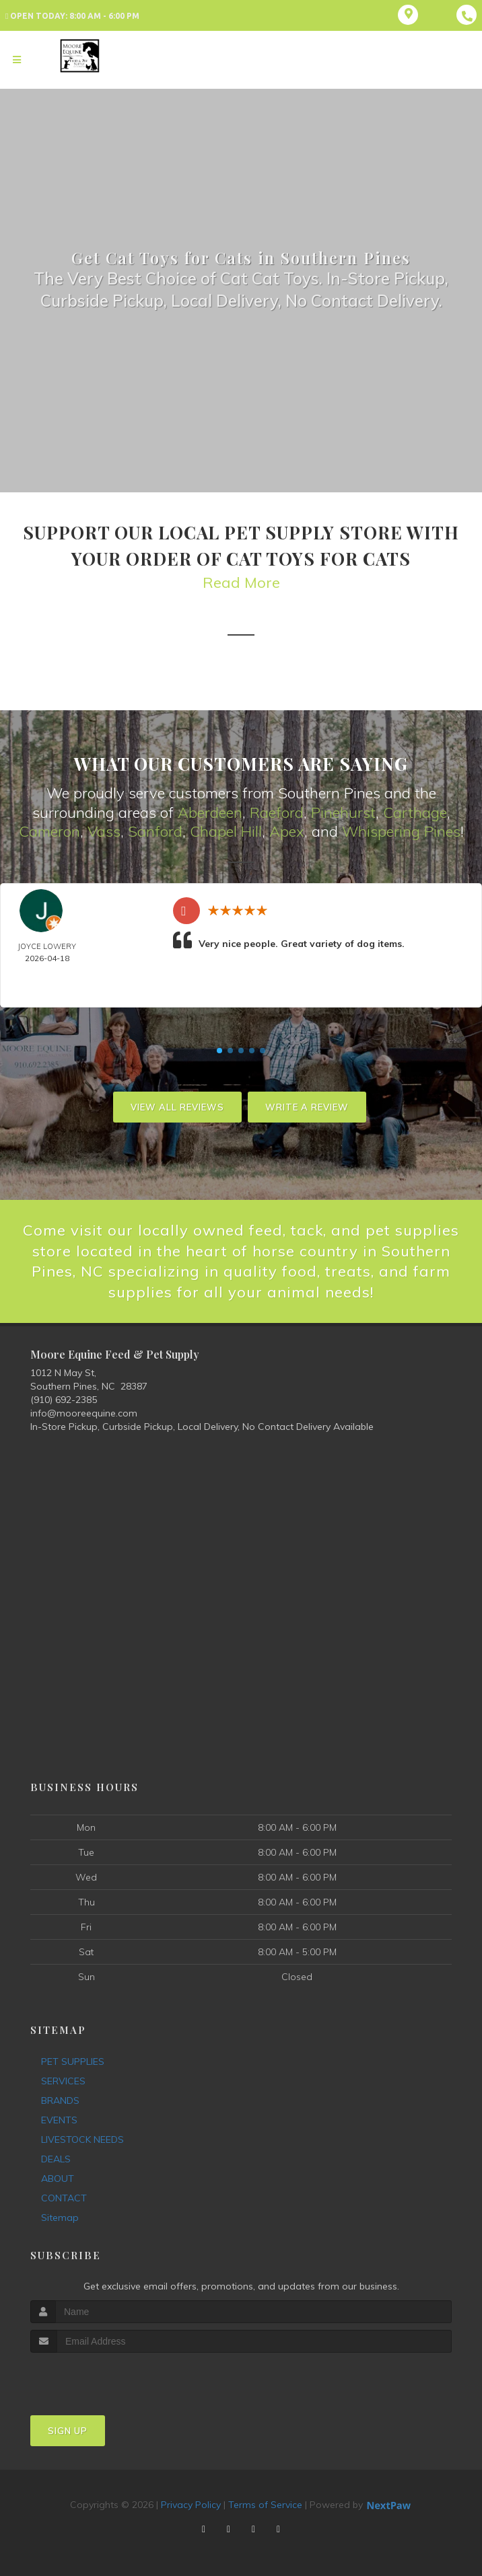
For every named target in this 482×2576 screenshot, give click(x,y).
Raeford (277, 812)
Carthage (415, 812)
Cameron (49, 831)
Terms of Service (265, 2505)
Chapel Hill (226, 831)
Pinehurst (343, 812)
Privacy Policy (191, 2505)
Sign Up (68, 2430)
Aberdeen (210, 812)
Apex (286, 831)
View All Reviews (177, 1107)
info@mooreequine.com (83, 1413)
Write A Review (307, 1107)
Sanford (155, 831)
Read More (241, 582)
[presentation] (102, 2377)
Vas (100, 831)
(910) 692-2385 (63, 1400)
